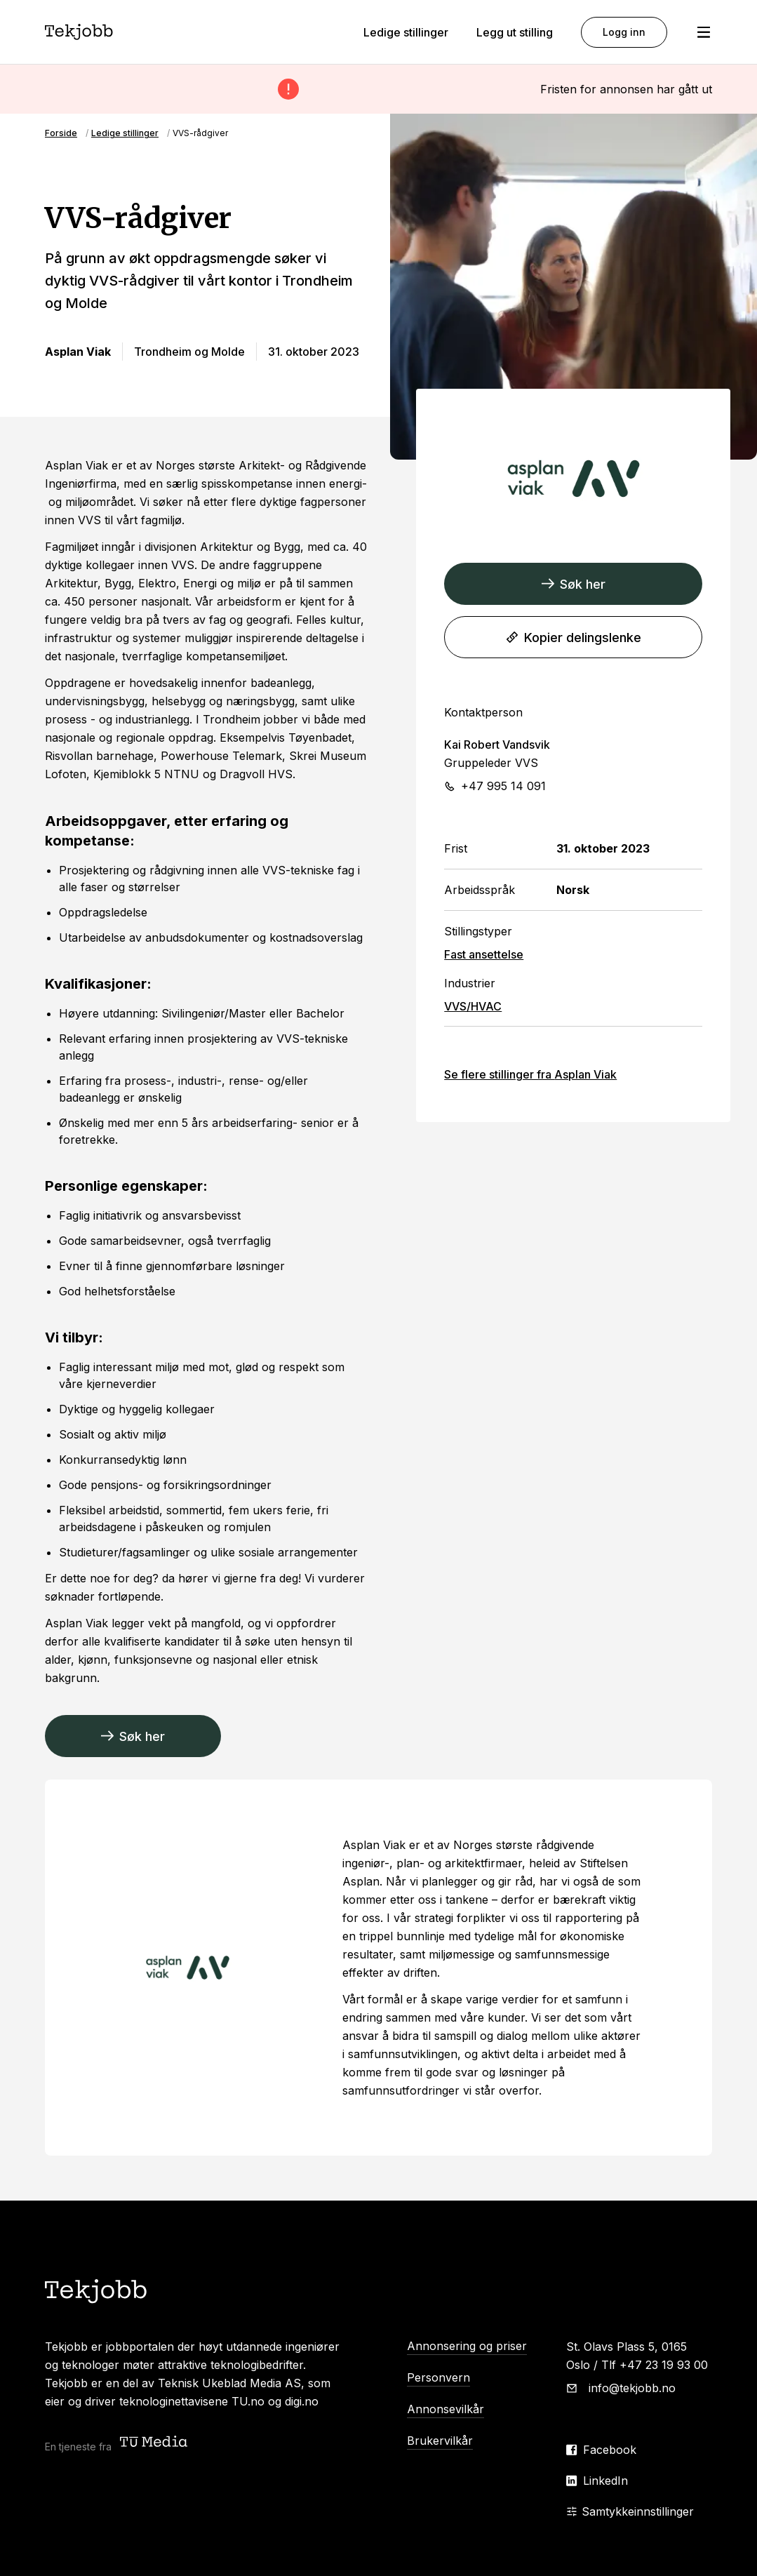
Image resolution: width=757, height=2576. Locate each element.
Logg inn (624, 32)
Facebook (609, 2450)
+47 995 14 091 (503, 786)
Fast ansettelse (483, 954)
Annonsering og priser (467, 2346)
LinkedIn (605, 2481)
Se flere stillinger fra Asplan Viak (530, 1074)
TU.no (248, 2401)
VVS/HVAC (473, 1006)
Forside (61, 133)
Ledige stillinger (405, 32)
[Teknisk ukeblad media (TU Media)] (155, 2443)
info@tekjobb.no (632, 2388)
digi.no (302, 2401)
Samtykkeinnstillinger (630, 2511)
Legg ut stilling (514, 32)
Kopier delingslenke (573, 637)
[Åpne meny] (703, 32)
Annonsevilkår (445, 2409)
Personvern (438, 2377)
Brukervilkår (440, 2441)
